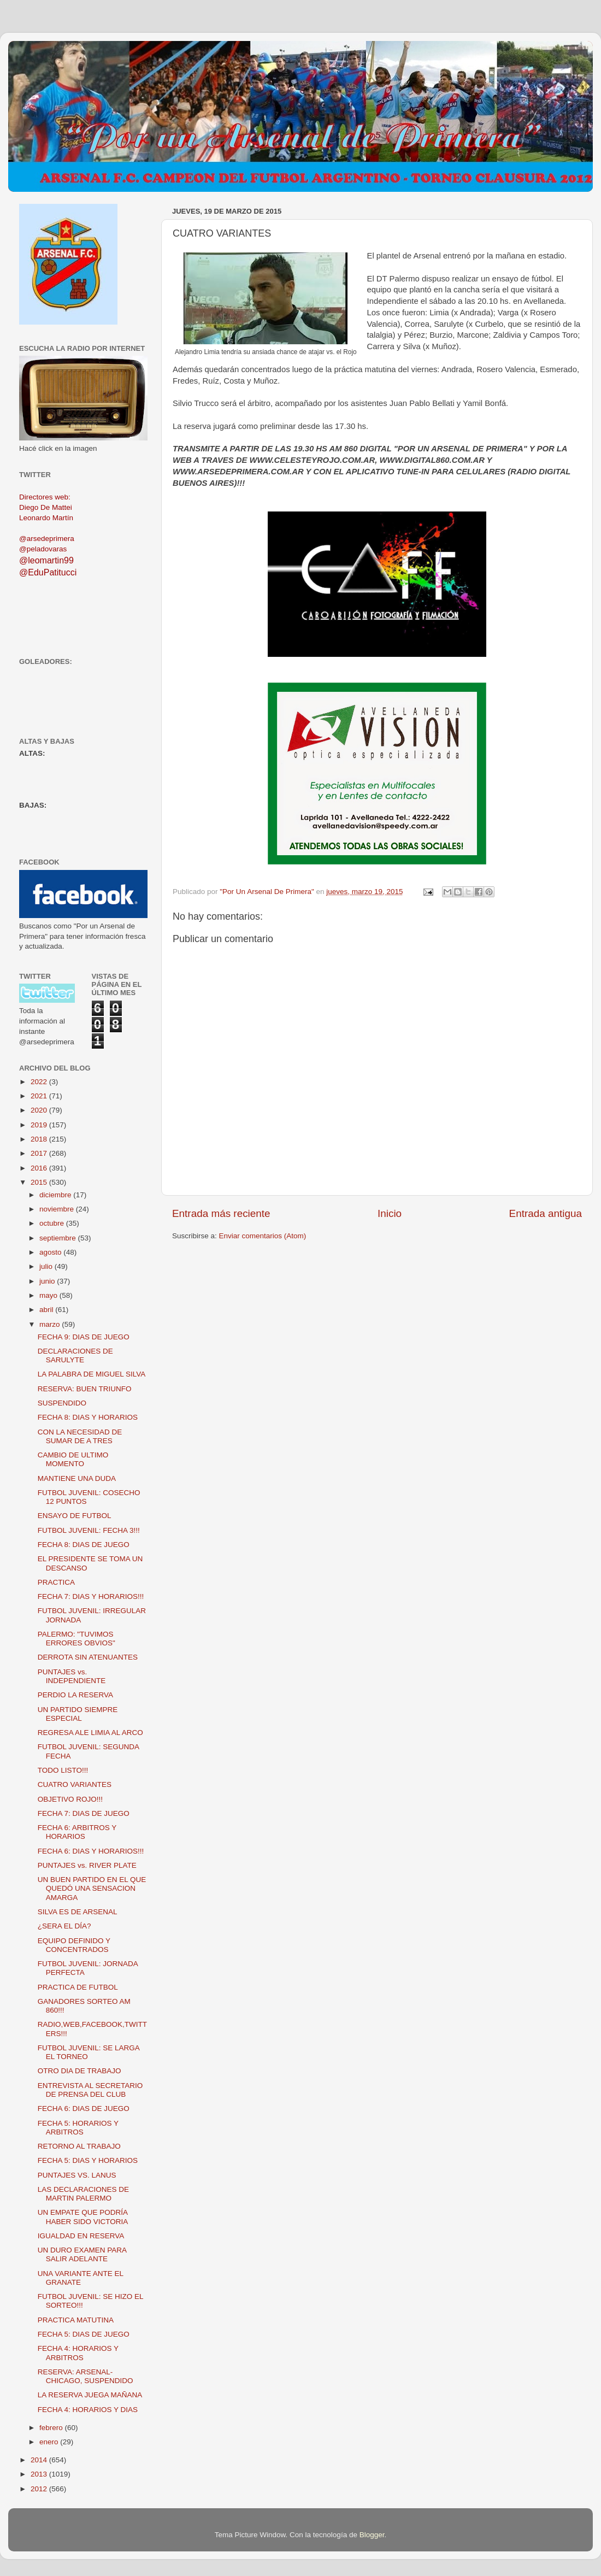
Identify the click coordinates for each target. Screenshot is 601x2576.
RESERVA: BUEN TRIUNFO (85, 1389)
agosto (51, 1252)
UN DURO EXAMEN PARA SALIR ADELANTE (82, 2254)
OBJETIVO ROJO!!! (70, 1799)
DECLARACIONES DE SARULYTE (75, 1355)
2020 (40, 1110)
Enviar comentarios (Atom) (263, 1236)
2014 (40, 2460)
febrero (52, 2428)
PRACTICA (56, 1582)
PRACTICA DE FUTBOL (78, 1987)
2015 (40, 1182)
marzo (50, 1324)
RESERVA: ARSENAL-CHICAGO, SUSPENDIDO (85, 2376)
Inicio (390, 1213)
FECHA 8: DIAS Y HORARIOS (88, 1417)
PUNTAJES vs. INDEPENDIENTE (72, 1676)
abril (47, 1309)
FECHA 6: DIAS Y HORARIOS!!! (91, 1851)
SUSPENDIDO (62, 1403)
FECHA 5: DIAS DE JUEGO (83, 2334)
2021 (40, 1096)
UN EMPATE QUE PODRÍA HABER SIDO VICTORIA (83, 2216)
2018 (40, 1139)
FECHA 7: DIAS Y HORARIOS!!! (91, 1596)
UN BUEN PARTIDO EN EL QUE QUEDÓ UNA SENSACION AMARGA (92, 1888)
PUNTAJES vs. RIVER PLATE (87, 1865)
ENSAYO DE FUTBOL (74, 1516)
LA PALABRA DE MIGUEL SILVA (92, 1374)
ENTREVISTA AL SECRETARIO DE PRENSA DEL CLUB (90, 2089)
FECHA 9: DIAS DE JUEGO (83, 1337)
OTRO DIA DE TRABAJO (79, 2071)
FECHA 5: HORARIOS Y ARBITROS (78, 2127)
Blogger (372, 2535)
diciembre (56, 1195)
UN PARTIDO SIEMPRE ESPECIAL (78, 1713)
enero (49, 2442)
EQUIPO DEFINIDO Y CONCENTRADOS (74, 1945)
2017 (40, 1153)
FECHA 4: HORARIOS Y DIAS (88, 2410)
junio (48, 1281)
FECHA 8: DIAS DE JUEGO (83, 1544)
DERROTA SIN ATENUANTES (88, 1657)
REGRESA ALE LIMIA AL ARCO (90, 1732)
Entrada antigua (545, 1213)
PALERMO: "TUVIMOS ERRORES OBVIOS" (76, 1638)
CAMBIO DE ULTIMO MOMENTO (73, 1459)
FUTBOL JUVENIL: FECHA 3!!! (89, 1530)
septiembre (58, 1238)
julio (47, 1266)
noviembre (57, 1209)
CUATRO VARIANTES (74, 1784)
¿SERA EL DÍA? (64, 1926)
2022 (40, 1082)
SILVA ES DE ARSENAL (77, 1912)
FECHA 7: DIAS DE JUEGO (83, 1813)
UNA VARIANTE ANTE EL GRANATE (80, 2277)
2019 (40, 1125)
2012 (40, 2489)
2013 (40, 2474)
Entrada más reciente (221, 1213)
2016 (40, 1168)
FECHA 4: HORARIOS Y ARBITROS (78, 2352)
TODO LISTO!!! (63, 1770)
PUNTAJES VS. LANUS (77, 2175)
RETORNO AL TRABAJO (79, 2146)
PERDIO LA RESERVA (75, 1695)
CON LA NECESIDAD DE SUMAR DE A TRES (80, 1436)
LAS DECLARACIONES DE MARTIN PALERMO (83, 2193)
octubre (52, 1223)
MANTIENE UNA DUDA (77, 1478)
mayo (49, 1295)
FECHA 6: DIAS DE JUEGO (83, 2108)
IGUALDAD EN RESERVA (81, 2236)
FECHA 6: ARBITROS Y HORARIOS (77, 1832)
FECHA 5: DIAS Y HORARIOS (88, 2160)
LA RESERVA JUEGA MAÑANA (90, 2395)
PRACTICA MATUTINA (76, 2320)
